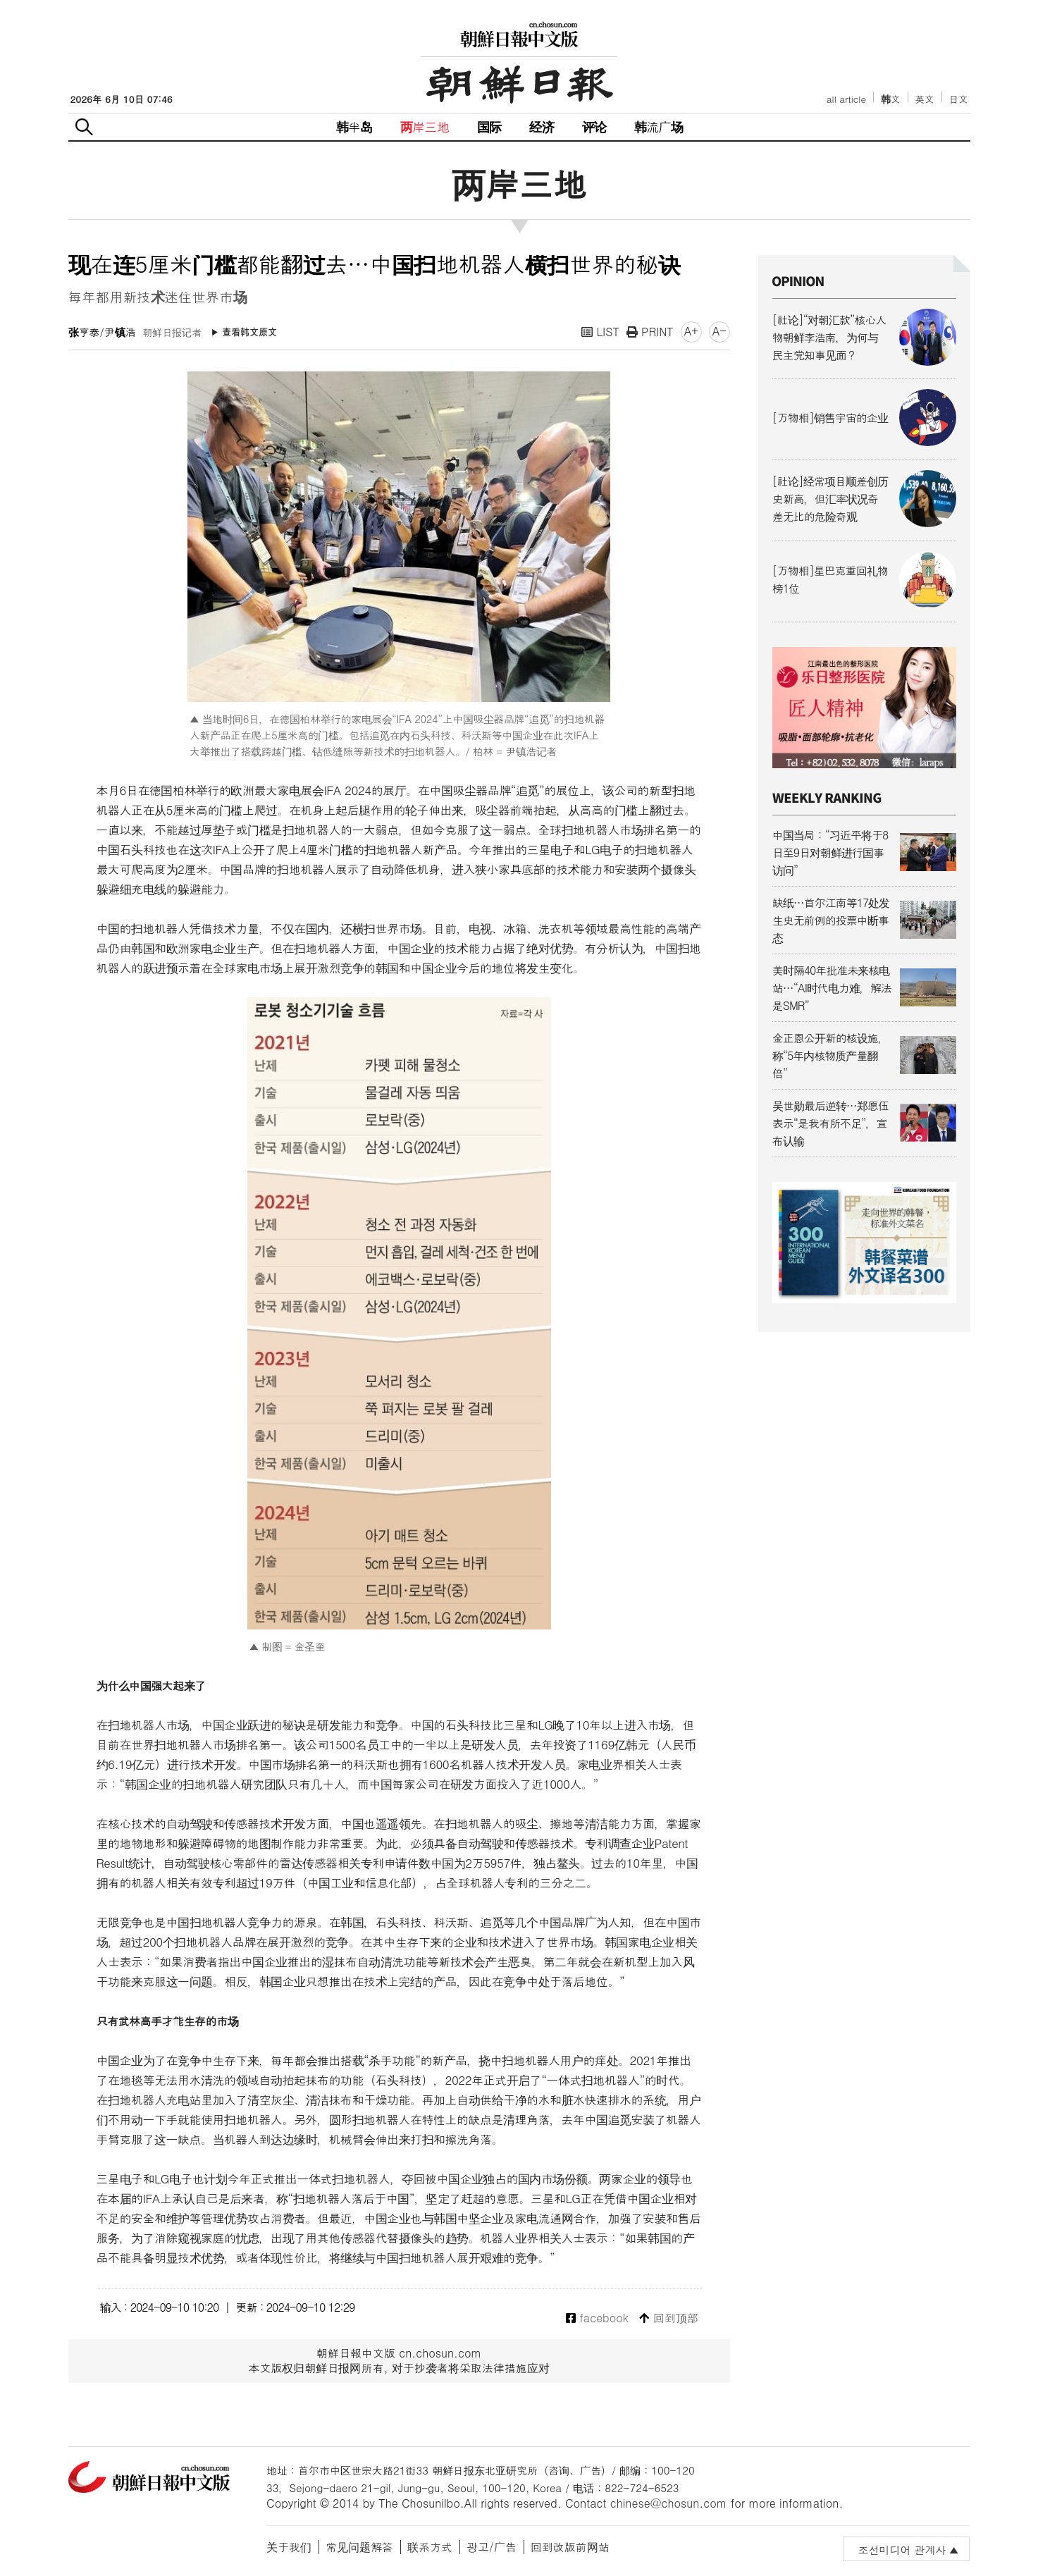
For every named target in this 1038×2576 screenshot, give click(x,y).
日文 (958, 99)
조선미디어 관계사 (902, 2549)
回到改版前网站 (570, 2547)
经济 (541, 126)
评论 (594, 126)
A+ (691, 331)
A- (719, 331)
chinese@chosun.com (668, 2503)
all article (846, 99)
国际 (489, 126)
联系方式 (429, 2547)
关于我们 (288, 2547)
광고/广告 (492, 2547)
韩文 (891, 99)
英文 (924, 99)
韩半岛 (354, 126)
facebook (597, 2318)
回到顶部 (668, 2318)
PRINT (650, 331)
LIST (600, 331)
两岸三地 (424, 126)
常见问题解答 (359, 2547)
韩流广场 (658, 126)
